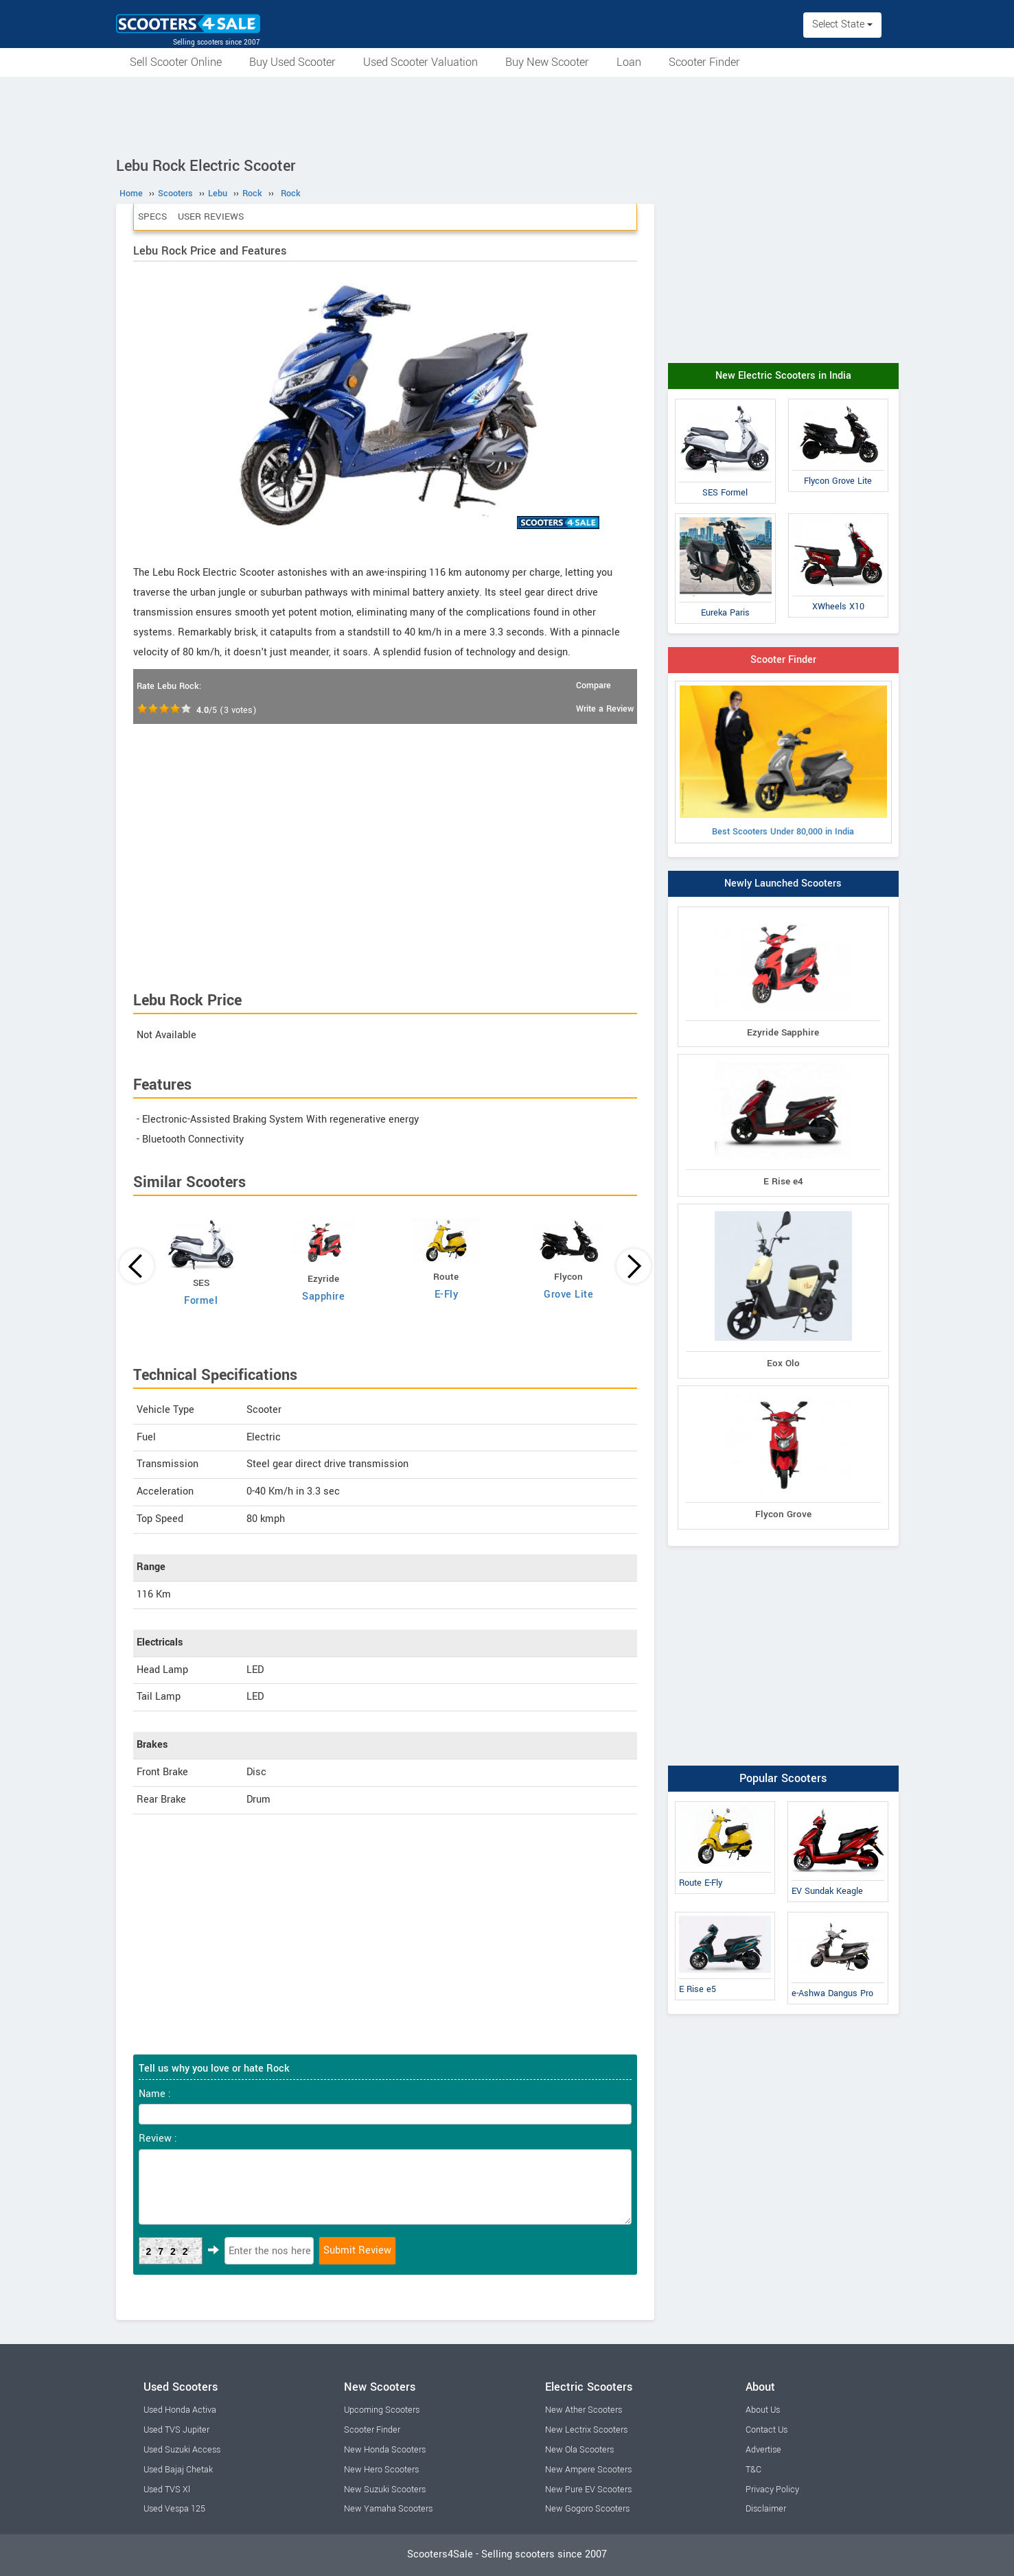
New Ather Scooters (583, 2410)
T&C (753, 2469)
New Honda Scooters (385, 2450)
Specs (152, 216)
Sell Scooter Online (176, 62)
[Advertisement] (507, 114)
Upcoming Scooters (381, 2410)
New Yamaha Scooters (388, 2509)
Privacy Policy (772, 2489)
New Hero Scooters (381, 2469)
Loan (629, 62)
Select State (842, 24)
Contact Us (766, 2430)
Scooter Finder (704, 62)
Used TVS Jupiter (176, 2430)
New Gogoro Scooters (587, 2509)
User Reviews (211, 216)
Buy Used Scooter (292, 62)
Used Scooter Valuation (420, 62)
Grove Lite (568, 1294)
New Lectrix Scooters (586, 2430)
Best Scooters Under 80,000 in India (783, 762)
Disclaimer (766, 2509)
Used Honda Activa (179, 2410)
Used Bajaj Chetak (178, 2469)
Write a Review (605, 709)
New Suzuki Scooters (385, 2489)
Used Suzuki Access (181, 2450)
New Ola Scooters (579, 2450)
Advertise (763, 2450)
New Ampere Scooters (588, 2469)
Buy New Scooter (547, 62)
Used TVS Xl (166, 2489)
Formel (201, 1300)
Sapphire (323, 1296)
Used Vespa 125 (174, 2509)
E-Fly (447, 1294)
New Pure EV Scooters (588, 2489)
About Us (763, 2410)
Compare (593, 685)
